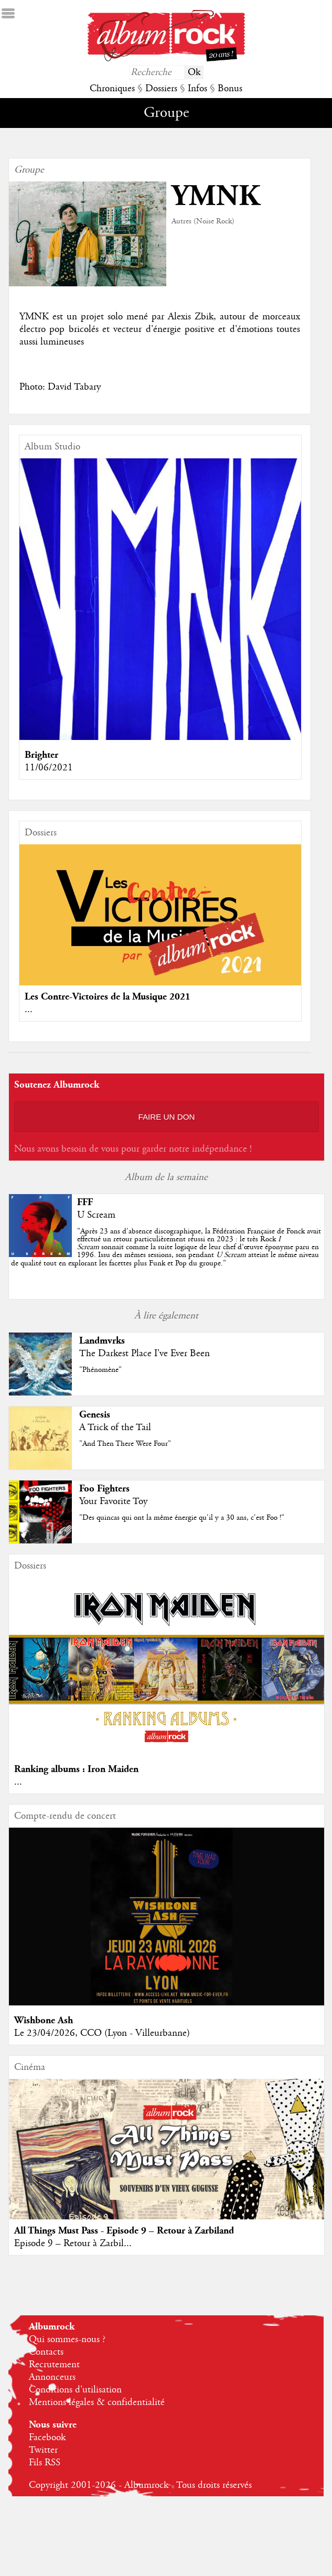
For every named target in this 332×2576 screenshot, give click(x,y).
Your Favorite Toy (113, 1501)
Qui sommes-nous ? (67, 2339)
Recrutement (54, 2364)
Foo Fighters (104, 1489)
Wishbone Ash (43, 2020)
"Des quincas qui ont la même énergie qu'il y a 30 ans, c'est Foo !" (181, 1517)
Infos (197, 88)
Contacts (46, 2352)
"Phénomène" (100, 1370)
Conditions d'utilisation (75, 2390)
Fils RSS (44, 2462)
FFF (85, 1202)
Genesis (94, 1415)
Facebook (47, 2437)
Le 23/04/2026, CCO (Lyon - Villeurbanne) (102, 2033)
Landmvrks (102, 1341)
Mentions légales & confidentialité (97, 2402)
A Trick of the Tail (115, 1427)
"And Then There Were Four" (125, 1444)
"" (166, 1247)
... (29, 1009)
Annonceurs (52, 2377)
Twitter (43, 2450)
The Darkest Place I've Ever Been (144, 1353)
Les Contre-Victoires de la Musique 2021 (107, 997)
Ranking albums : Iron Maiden (76, 1769)
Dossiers (161, 88)
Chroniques (112, 88)
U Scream (96, 1215)
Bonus (230, 88)
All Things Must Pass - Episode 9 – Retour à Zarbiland (124, 2231)
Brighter (41, 755)
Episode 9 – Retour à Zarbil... (73, 2243)
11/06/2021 (49, 767)
